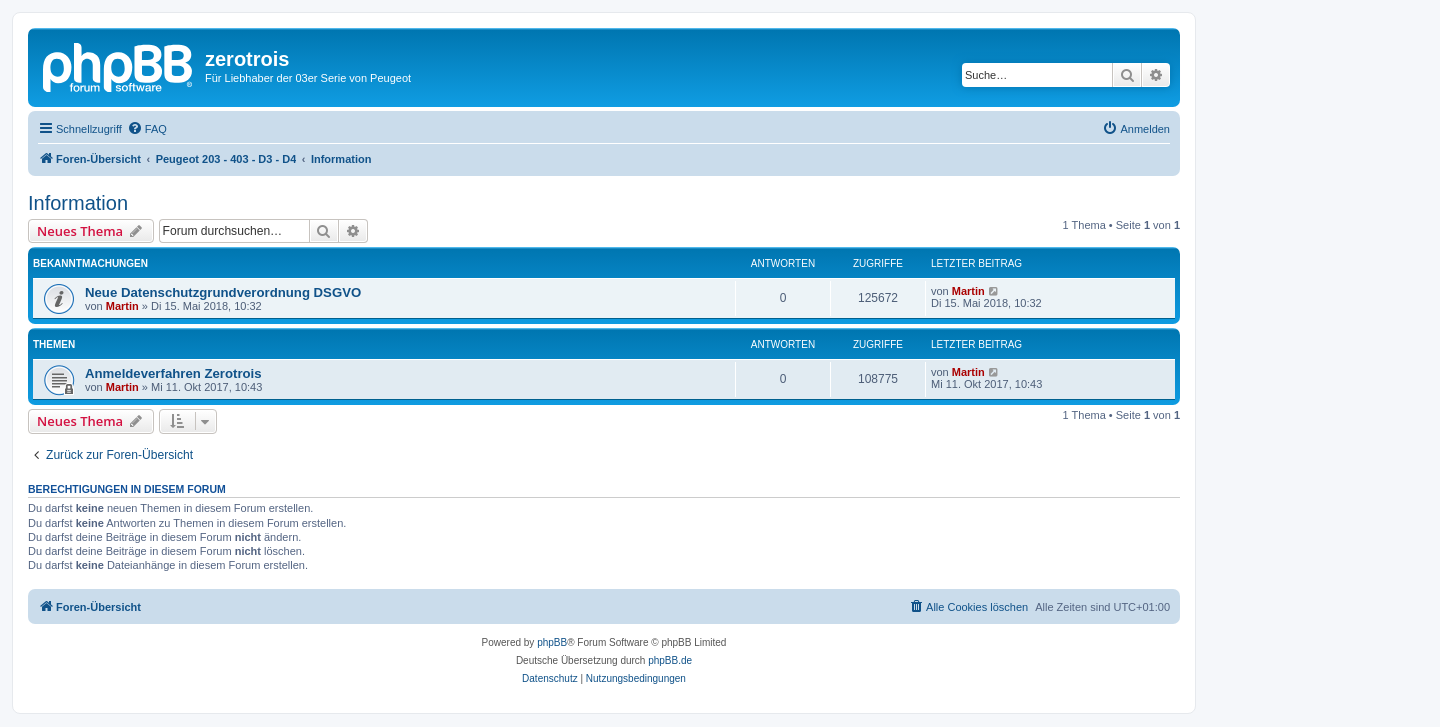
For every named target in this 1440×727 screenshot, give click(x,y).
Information (78, 203)
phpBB (552, 642)
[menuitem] (147, 129)
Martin (122, 306)
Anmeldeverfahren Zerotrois (173, 373)
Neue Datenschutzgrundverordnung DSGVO (223, 292)
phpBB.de (670, 660)
